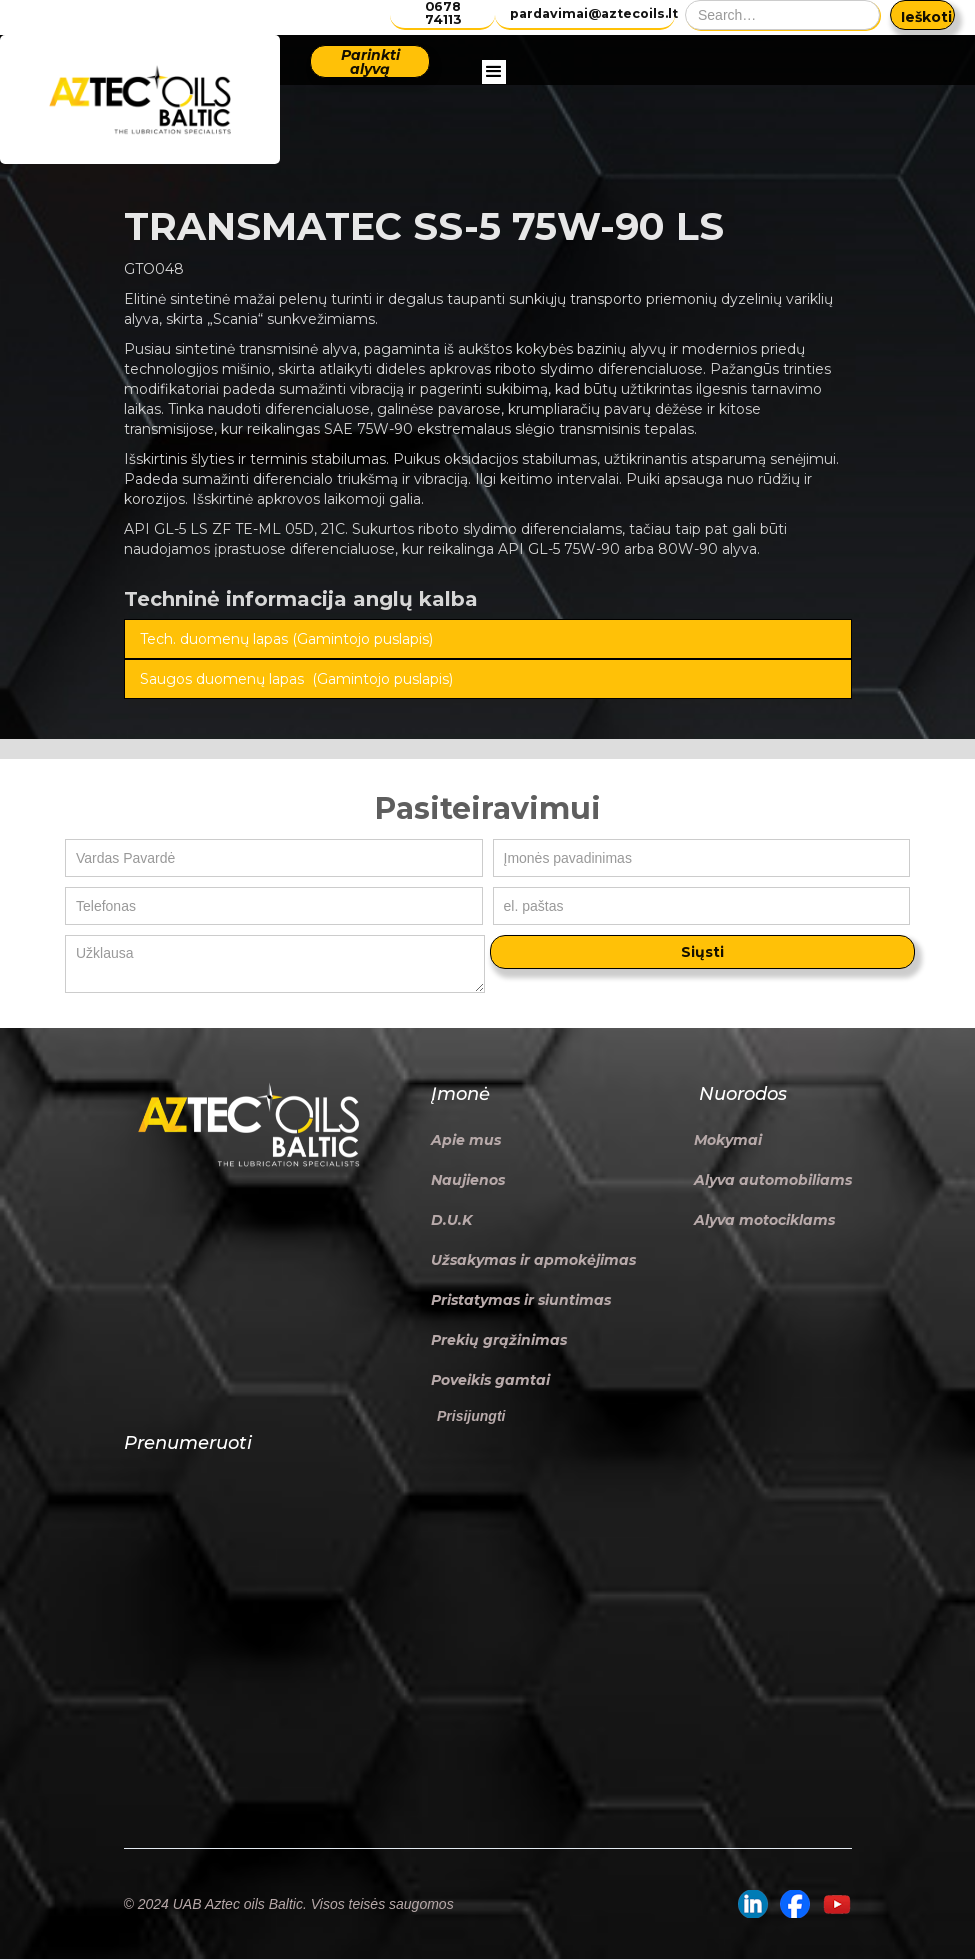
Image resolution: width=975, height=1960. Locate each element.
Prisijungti (471, 1416)
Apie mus (466, 1140)
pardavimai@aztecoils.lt (592, 13)
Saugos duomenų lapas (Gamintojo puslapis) (296, 679)
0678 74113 (443, 13)
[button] (494, 100)
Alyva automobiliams (773, 1180)
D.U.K (451, 1220)
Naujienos (468, 1180)
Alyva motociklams (764, 1220)
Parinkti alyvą (370, 62)
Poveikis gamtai (490, 1380)
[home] (140, 99)
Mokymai (728, 1140)
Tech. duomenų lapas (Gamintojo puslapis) (286, 639)
